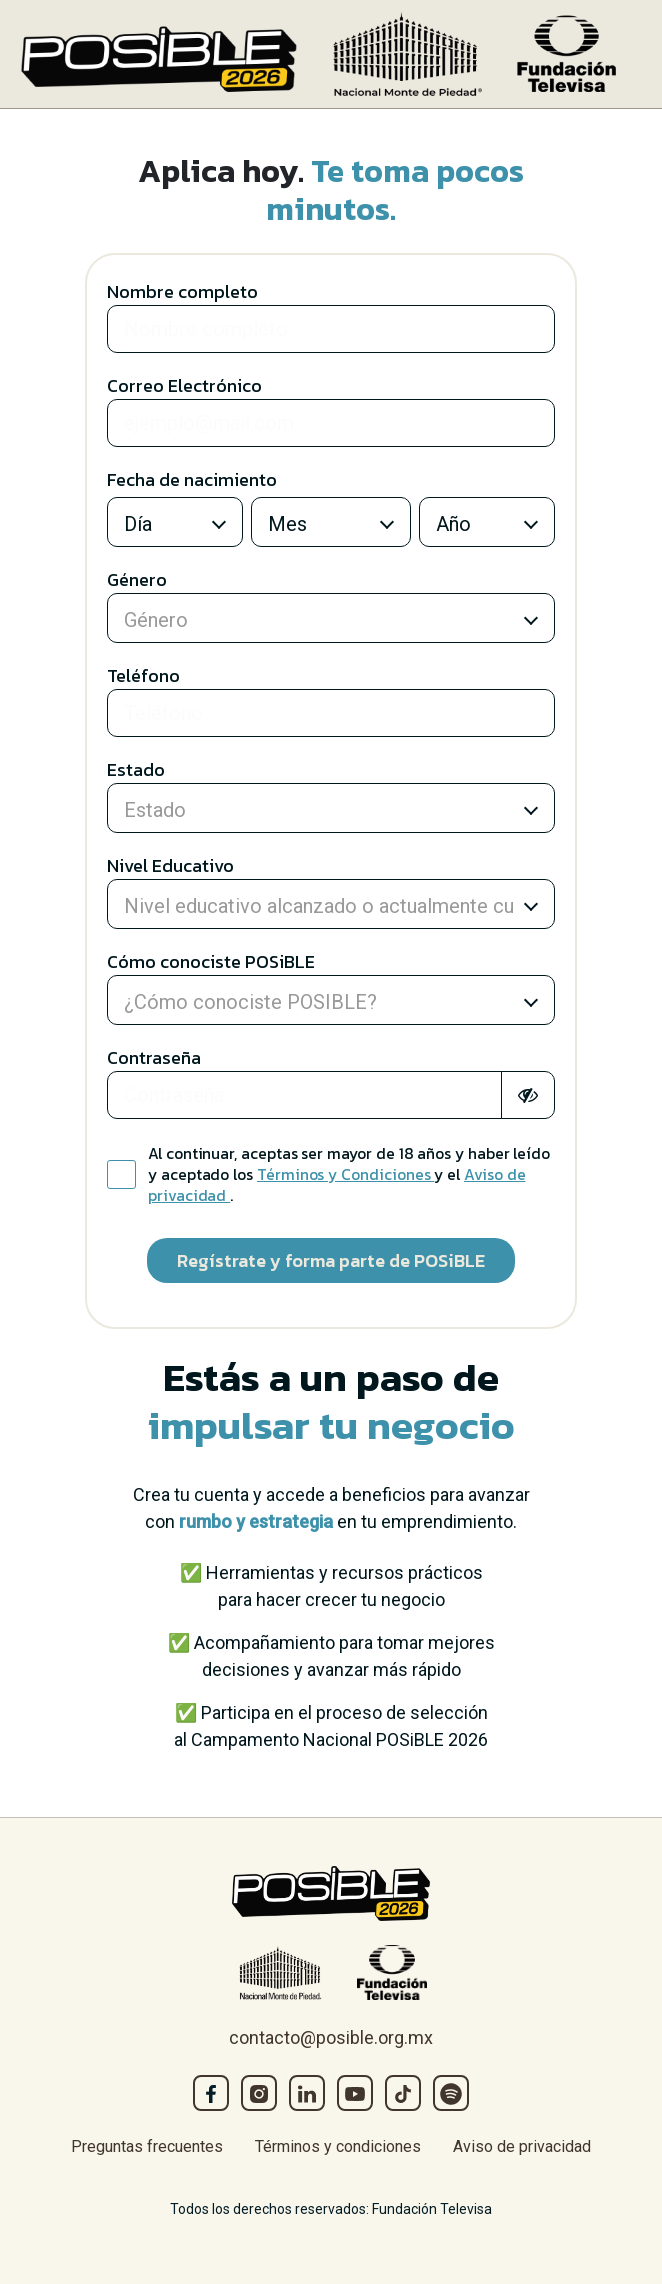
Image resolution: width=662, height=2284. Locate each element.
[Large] (331, 329)
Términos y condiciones (338, 2146)
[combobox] (162, 527)
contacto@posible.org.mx (331, 2037)
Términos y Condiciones (345, 1174)
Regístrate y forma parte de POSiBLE (331, 1260)
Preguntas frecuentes (147, 2146)
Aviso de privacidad (522, 2146)
